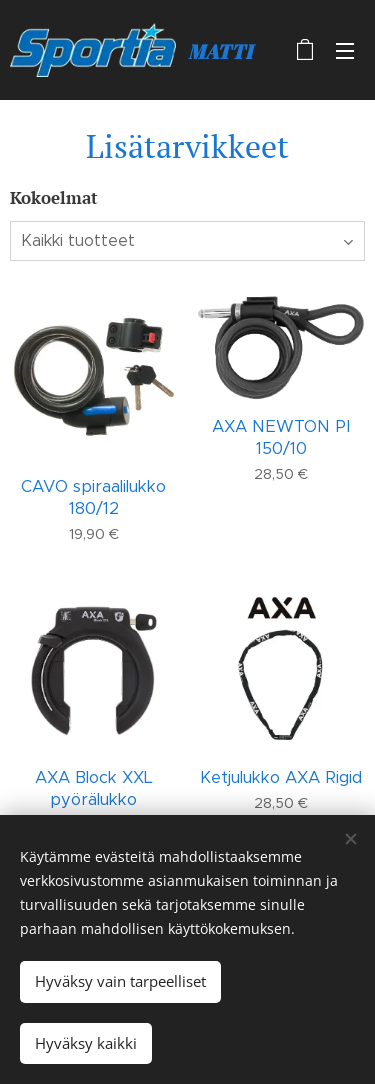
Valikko (345, 51)
